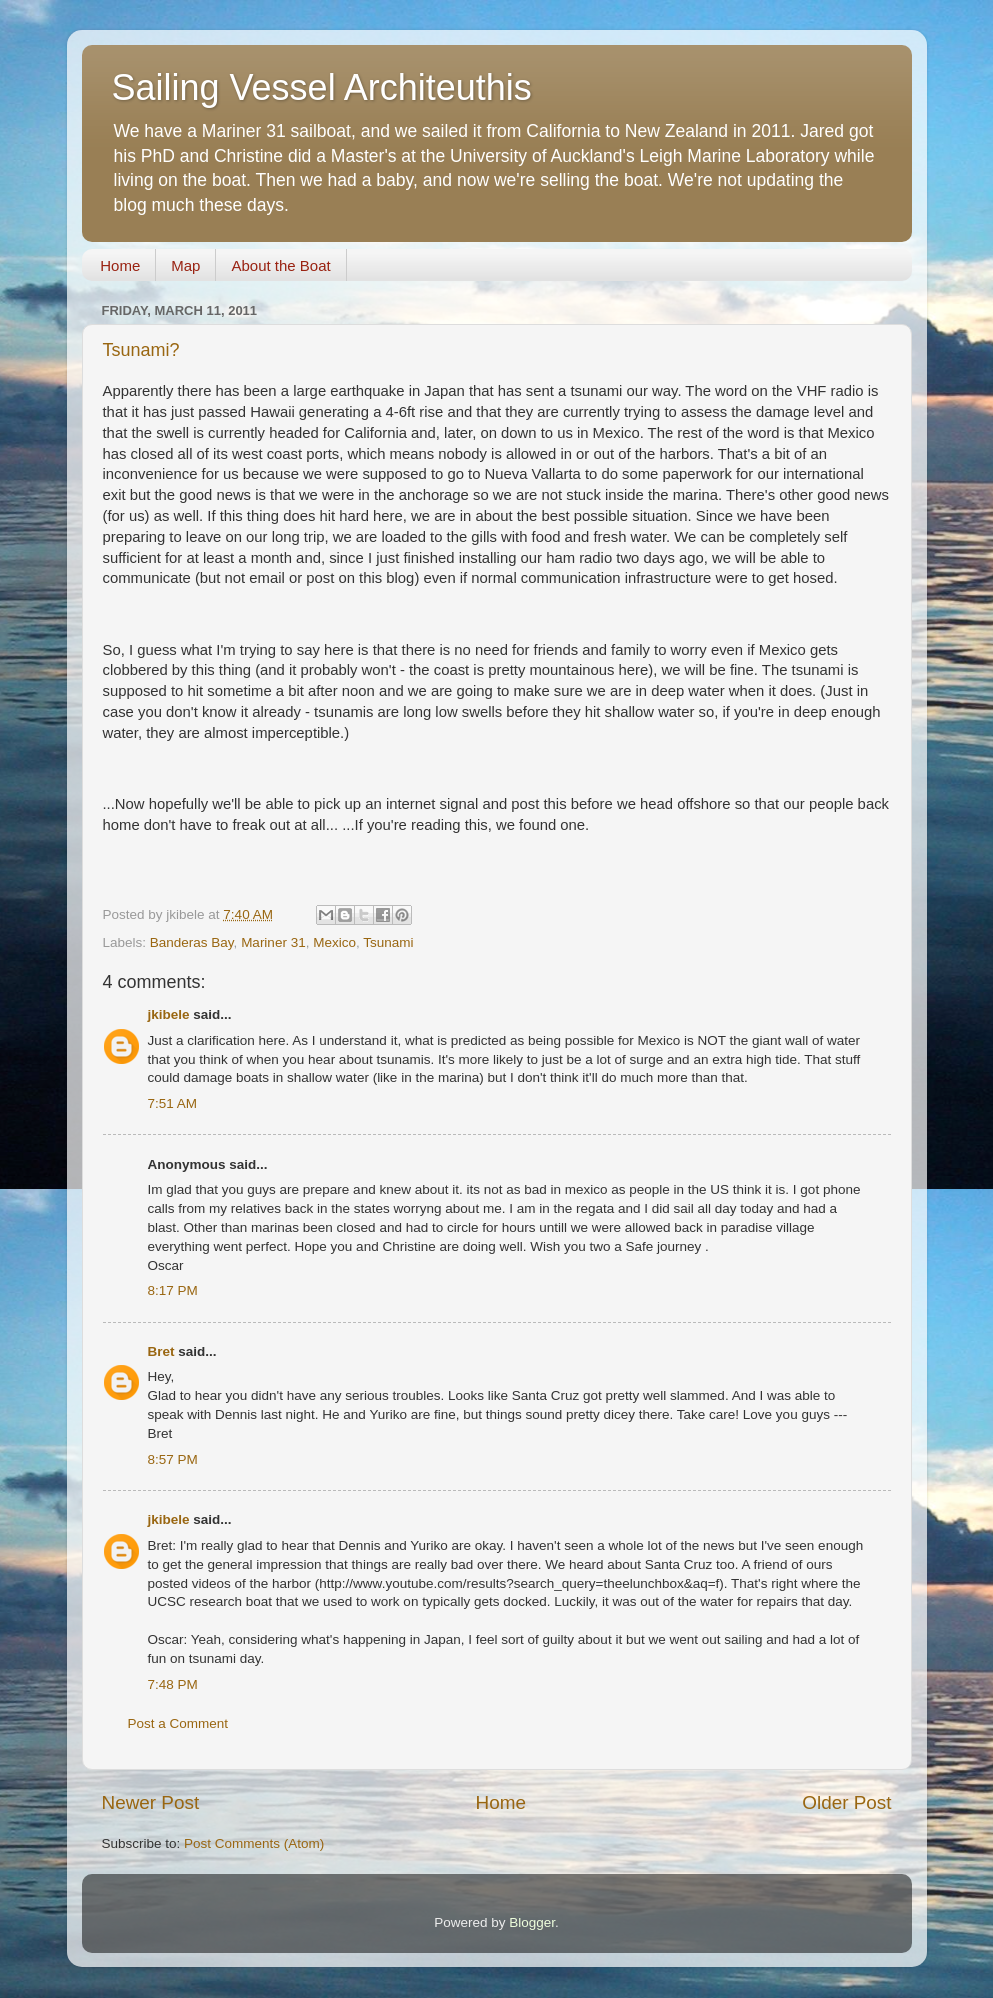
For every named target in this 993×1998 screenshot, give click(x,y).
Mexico (334, 942)
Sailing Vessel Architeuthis (322, 87)
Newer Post (151, 1802)
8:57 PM (173, 1459)
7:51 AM (173, 1103)
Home (120, 265)
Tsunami (388, 942)
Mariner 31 (273, 942)
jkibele (169, 1014)
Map (185, 265)
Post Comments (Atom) (254, 1843)
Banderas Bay (192, 942)
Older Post (846, 1802)
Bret (161, 1351)
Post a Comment (178, 1723)
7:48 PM (173, 1684)
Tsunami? (141, 350)
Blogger (532, 1922)
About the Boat (280, 265)
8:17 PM (173, 1290)
